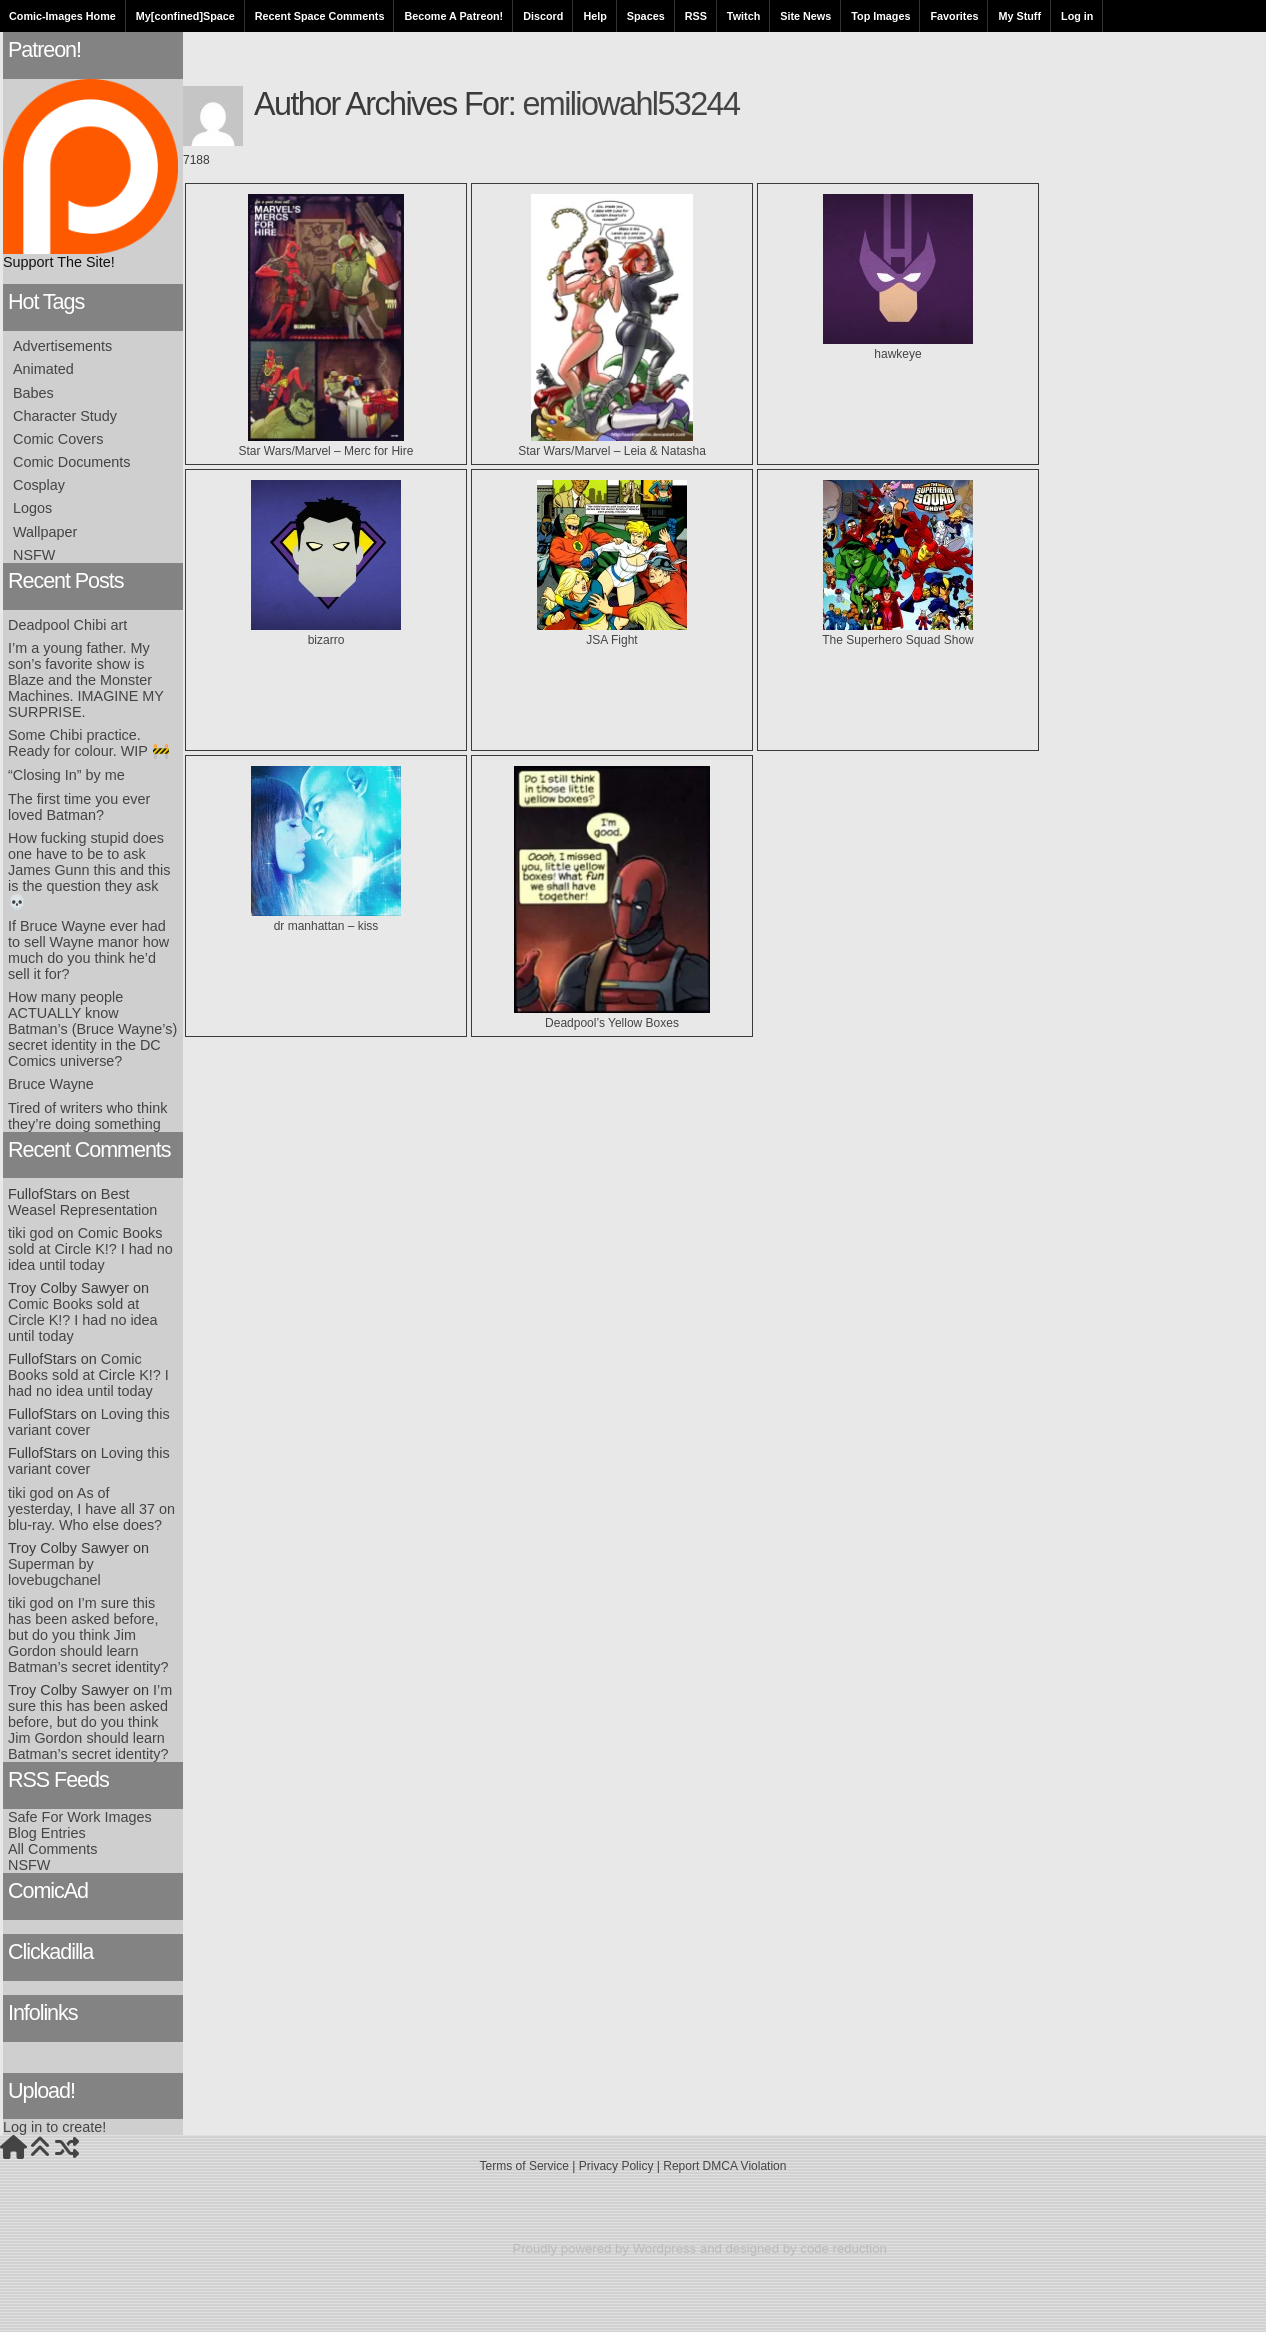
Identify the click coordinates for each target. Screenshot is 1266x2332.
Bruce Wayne (51, 1084)
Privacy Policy (616, 2166)
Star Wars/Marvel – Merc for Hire (326, 444)
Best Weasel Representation (82, 1202)
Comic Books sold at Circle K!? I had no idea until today (90, 1249)
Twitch (743, 16)
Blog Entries (47, 1833)
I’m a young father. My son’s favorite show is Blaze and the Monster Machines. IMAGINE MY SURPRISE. (86, 680)
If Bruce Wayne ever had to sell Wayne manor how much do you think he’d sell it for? (88, 950)
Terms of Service (524, 2166)
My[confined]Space (185, 16)
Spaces (646, 16)
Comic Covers (58, 439)
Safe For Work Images (80, 1817)
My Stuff (1019, 16)
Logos (32, 508)
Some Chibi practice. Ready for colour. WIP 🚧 (89, 743)
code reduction (843, 2248)
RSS (696, 16)
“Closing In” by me (66, 775)
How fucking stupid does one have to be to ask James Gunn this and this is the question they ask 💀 (89, 870)
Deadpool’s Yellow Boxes (612, 1016)
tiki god (31, 1233)
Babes (33, 393)
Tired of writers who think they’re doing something (87, 1116)
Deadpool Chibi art (67, 625)
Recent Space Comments (320, 16)
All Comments (53, 1849)
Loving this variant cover (89, 1422)
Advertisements (62, 346)
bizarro (326, 633)
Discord (543, 16)
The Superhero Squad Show (897, 633)
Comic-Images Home (62, 16)
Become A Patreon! (453, 16)
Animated (43, 369)
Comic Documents (72, 462)
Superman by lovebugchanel (54, 1572)
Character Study (65, 416)
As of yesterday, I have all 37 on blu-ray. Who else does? (91, 1509)
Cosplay (39, 485)
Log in (1077, 16)
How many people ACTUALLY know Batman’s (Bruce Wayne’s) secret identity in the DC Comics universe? (92, 1029)
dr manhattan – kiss (326, 919)
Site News (805, 16)
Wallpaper (45, 532)
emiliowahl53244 (630, 104)
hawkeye (898, 347)
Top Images (880, 16)
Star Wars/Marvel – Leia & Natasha (612, 444)
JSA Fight (612, 633)
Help (594, 16)
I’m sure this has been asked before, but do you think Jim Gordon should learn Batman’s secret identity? (88, 1635)
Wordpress (665, 2248)
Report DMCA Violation (724, 2166)
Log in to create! (54, 2127)
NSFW (34, 555)
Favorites (954, 16)
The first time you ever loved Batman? (79, 807)
